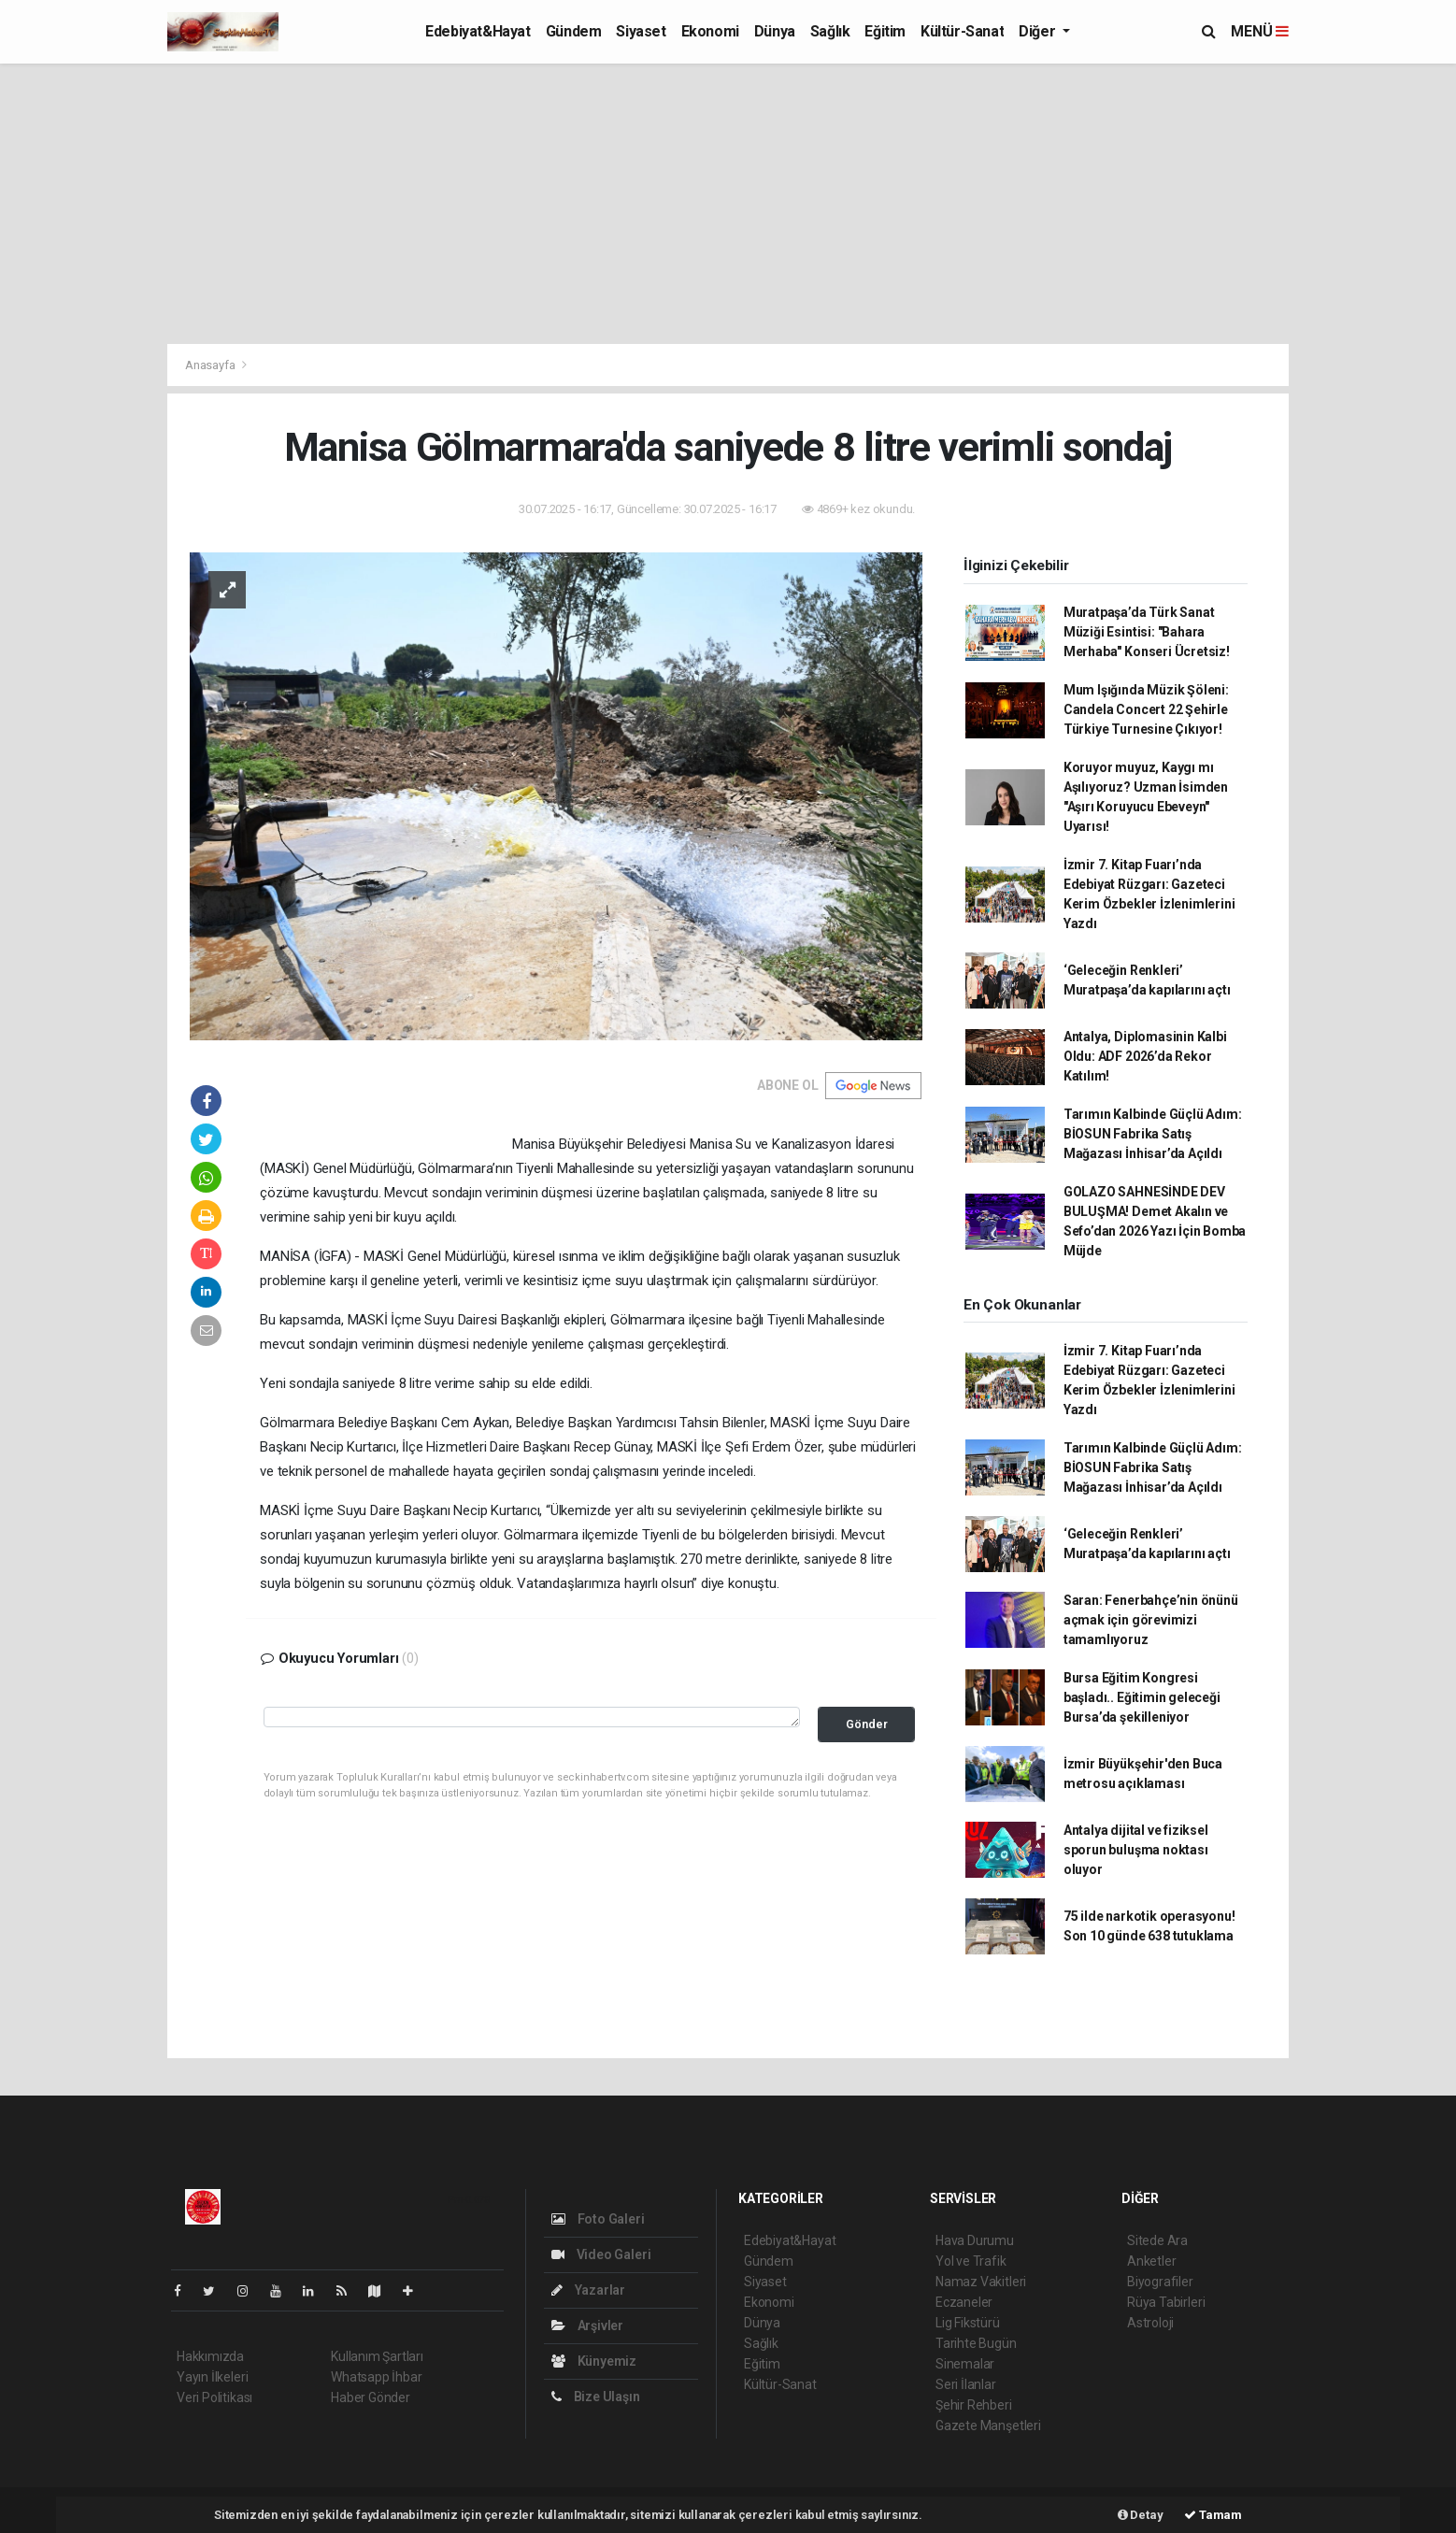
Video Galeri (600, 2254)
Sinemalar (964, 2363)
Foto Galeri (598, 2218)
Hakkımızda (210, 2356)
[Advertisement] (728, 204)
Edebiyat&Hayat (477, 31)
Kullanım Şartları (377, 2356)
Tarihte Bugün (976, 2343)
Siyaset (640, 31)
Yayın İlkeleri (212, 2376)
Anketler (1151, 2261)
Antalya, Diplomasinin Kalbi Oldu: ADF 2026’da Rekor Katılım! (1145, 1056)
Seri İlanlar (965, 2384)
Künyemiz (593, 2361)
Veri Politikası (214, 2397)
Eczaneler (963, 2302)
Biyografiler (1160, 2281)
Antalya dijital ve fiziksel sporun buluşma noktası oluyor (1135, 1850)
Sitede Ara (1157, 2240)
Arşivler (587, 2325)
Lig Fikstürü (967, 2322)
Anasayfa (211, 365)
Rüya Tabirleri (1166, 2302)
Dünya (774, 31)
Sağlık (830, 31)
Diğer (1039, 31)
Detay (1140, 2515)
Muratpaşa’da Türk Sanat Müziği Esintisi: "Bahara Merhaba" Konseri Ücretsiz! (1146, 632)
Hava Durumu (974, 2240)
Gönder (867, 1724)
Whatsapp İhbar (376, 2376)
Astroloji (1150, 2322)
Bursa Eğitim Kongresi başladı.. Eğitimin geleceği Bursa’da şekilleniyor (1141, 1697)
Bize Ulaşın (595, 2396)
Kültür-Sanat (962, 31)
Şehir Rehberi (973, 2404)
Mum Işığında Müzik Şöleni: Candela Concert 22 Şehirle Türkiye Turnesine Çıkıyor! (1146, 709)
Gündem (574, 31)
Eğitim (885, 31)
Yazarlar (588, 2290)
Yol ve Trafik (970, 2261)
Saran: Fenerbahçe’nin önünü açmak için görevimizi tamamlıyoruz (1150, 1620)
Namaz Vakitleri (980, 2281)
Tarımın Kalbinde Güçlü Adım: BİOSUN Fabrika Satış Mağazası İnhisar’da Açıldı (1152, 1134)
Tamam (1213, 2515)
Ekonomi (710, 31)
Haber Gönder (370, 2397)
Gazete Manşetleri (988, 2425)
